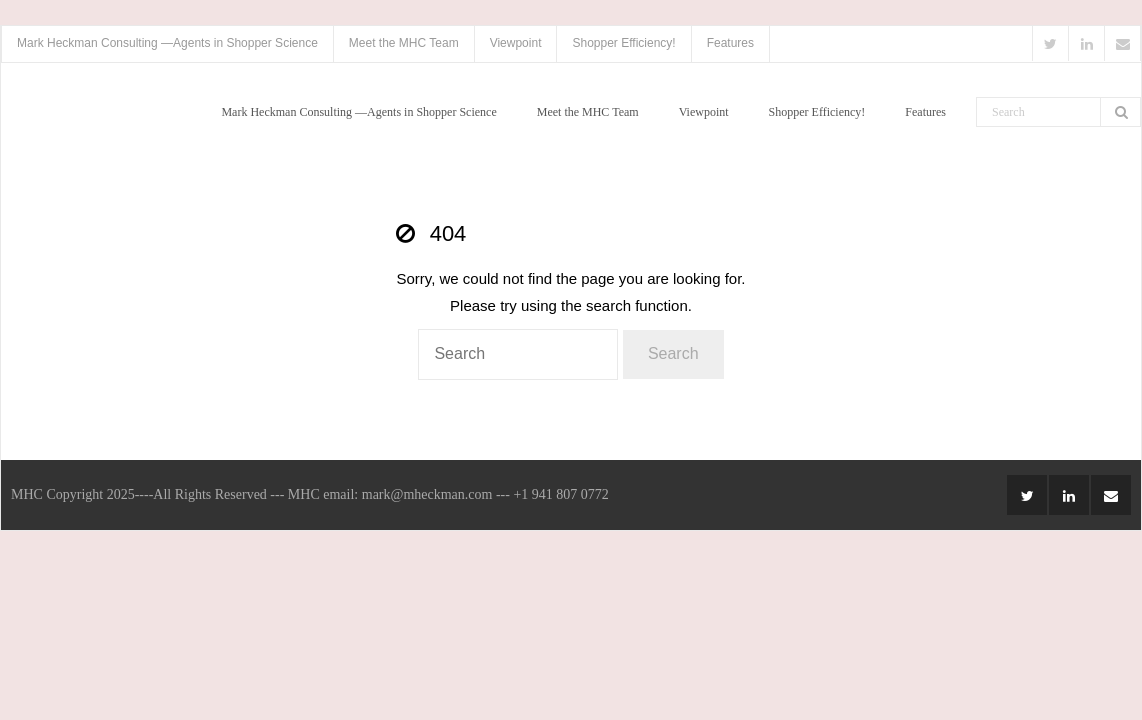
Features (730, 43)
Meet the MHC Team (404, 43)
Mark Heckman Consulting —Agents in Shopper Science (167, 43)
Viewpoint (516, 43)
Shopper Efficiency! (623, 43)
